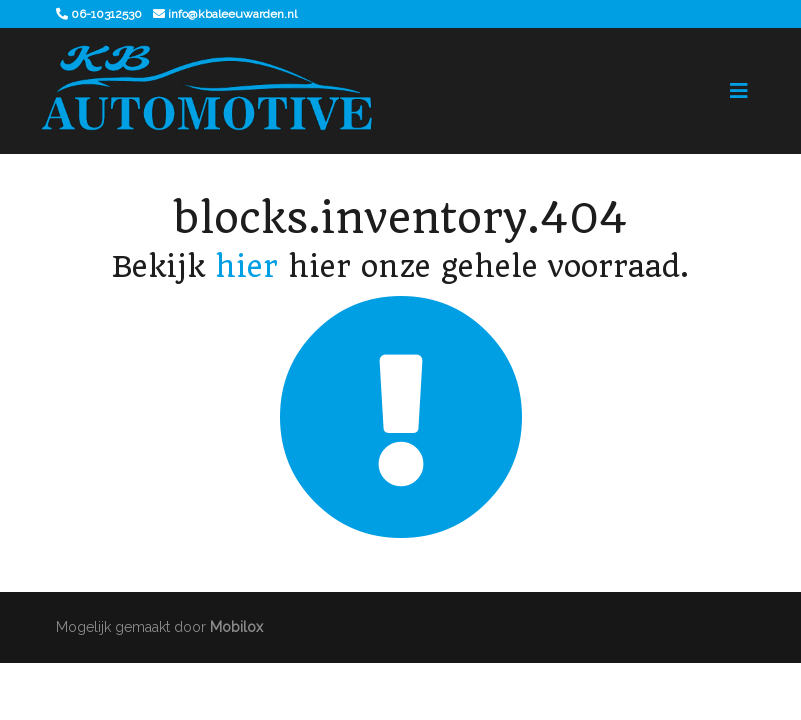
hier (246, 266)
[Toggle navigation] (739, 91)
